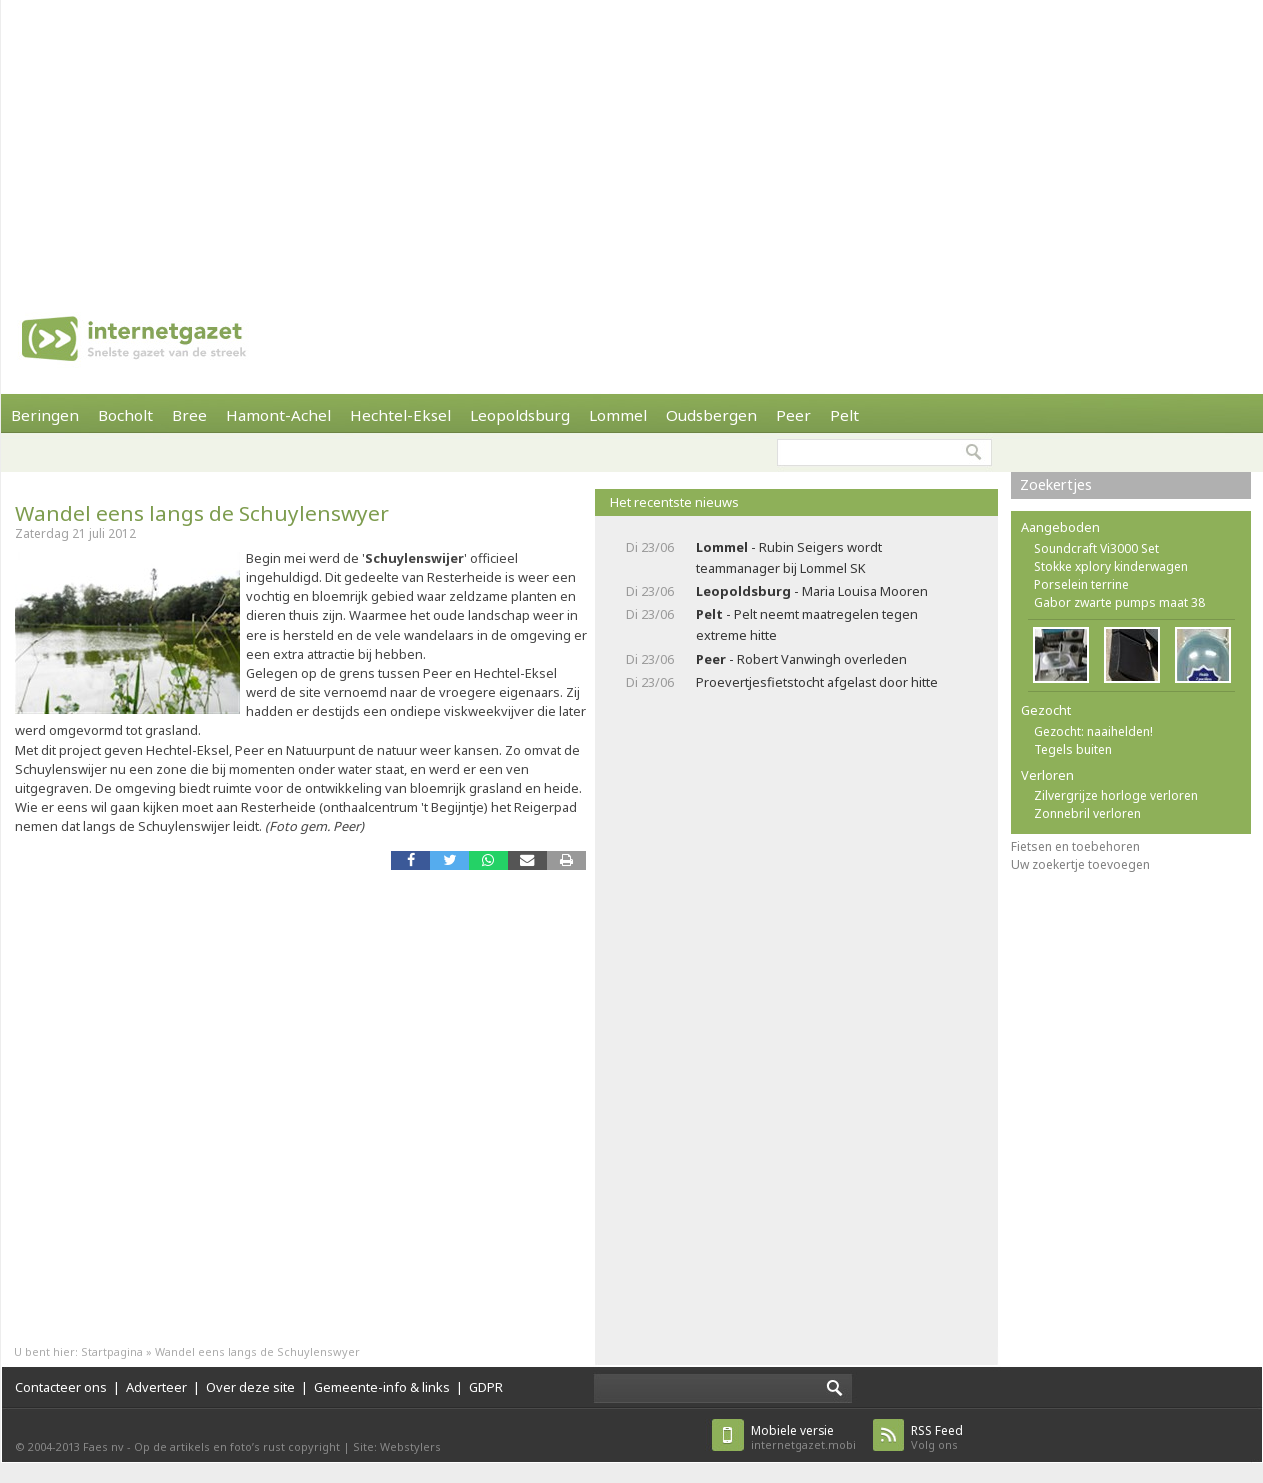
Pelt (844, 415)
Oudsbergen (711, 415)
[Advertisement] (458, 140)
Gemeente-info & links (382, 1387)
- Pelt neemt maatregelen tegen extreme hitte (807, 624)
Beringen (45, 415)
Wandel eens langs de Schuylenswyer (202, 513)
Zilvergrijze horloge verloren (1116, 795)
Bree (189, 415)
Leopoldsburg (520, 415)
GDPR (486, 1387)
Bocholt (125, 415)
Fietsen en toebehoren (1075, 846)
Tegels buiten (1073, 749)
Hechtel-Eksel (400, 415)
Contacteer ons (61, 1387)
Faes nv (103, 1446)
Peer (793, 415)
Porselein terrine (1081, 584)
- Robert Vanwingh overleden (801, 659)
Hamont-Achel (278, 415)
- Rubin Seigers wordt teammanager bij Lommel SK (789, 557)
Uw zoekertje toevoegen (1080, 864)
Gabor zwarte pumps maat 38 (1119, 602)
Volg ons (937, 1437)
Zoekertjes (1056, 484)
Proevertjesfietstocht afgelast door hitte (817, 682)
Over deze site (250, 1387)
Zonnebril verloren (1087, 813)
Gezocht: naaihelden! (1093, 731)
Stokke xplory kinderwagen (1111, 566)
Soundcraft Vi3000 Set (1096, 548)
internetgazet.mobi (803, 1437)
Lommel (618, 415)
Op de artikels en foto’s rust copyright (237, 1446)
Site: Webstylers (397, 1446)
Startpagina (112, 1351)
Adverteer (156, 1387)
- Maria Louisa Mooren (812, 591)
